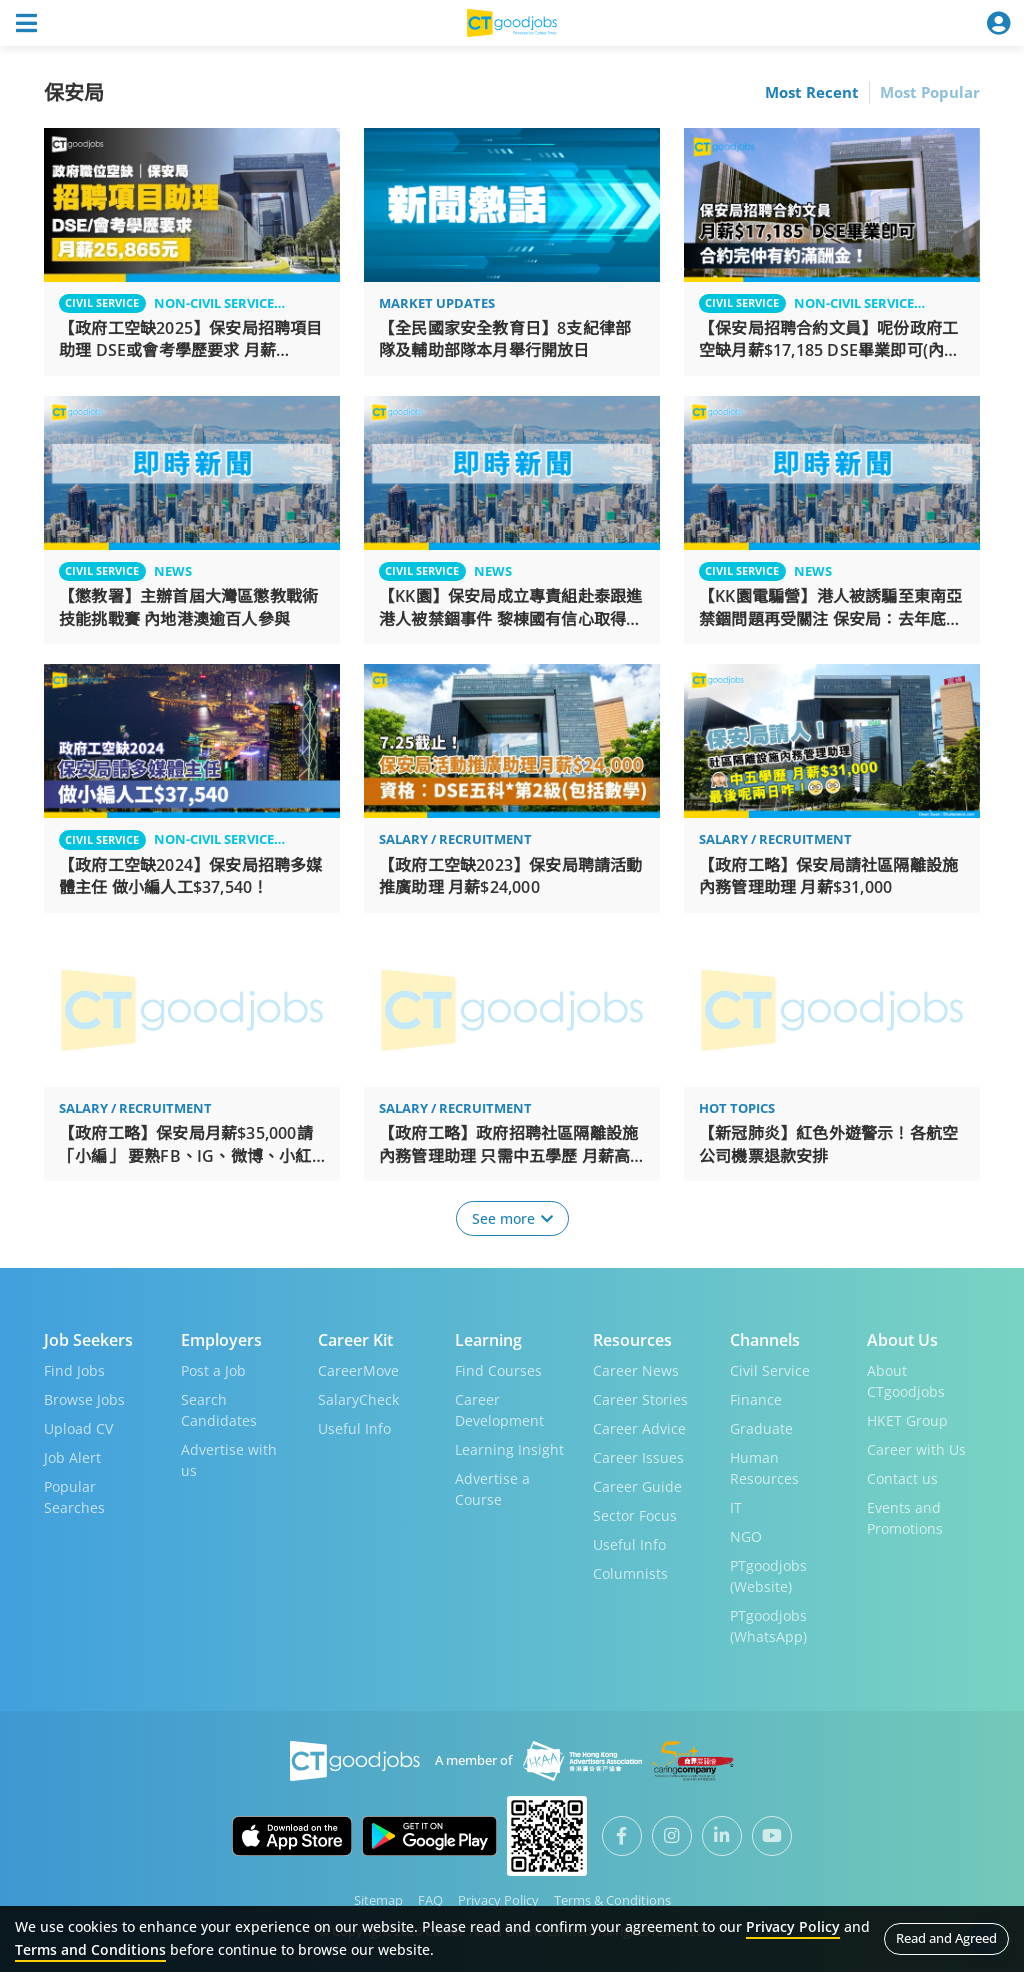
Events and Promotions (905, 1518)
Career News (636, 1370)
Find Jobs (74, 1370)
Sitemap (378, 1900)
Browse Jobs (84, 1399)
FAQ (430, 1900)
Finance (756, 1399)
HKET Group (907, 1420)
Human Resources (764, 1468)
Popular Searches (74, 1497)
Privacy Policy (498, 1900)
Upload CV (78, 1428)
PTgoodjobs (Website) (768, 1576)
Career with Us (916, 1449)
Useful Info (354, 1428)
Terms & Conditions (612, 1900)
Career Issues (638, 1457)
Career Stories (640, 1399)
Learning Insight (509, 1449)
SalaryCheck (358, 1399)
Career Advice (639, 1428)
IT (736, 1507)
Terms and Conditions (90, 1949)
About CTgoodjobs (906, 1381)
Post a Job (213, 1370)
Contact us (902, 1478)
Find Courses (498, 1370)
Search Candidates (219, 1410)
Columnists (630, 1573)
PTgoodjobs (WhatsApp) (768, 1626)
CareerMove (358, 1370)
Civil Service (770, 1370)
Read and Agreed (946, 1938)
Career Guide (637, 1486)
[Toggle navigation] (26, 23)
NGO (746, 1536)
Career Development (499, 1410)
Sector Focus (635, 1515)
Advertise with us (229, 1460)
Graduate (761, 1428)
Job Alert (72, 1457)
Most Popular (930, 92)
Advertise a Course (492, 1489)
